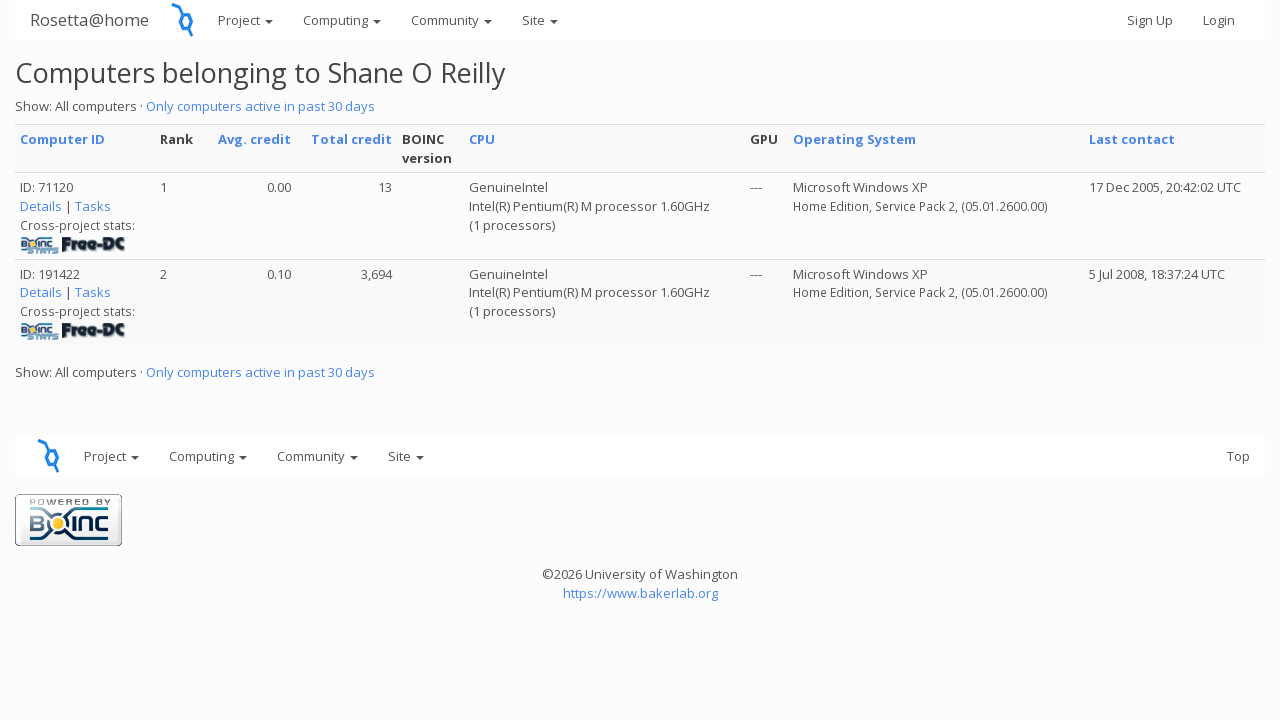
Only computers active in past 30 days (260, 106)
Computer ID (62, 139)
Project (245, 20)
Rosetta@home (89, 19)
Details (41, 206)
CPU (482, 139)
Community (451, 20)
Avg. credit (254, 139)
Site (540, 20)
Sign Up (1150, 20)
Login (1219, 20)
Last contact (1132, 139)
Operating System (854, 139)
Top (1238, 456)
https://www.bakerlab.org (640, 593)
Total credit (351, 139)
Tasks (93, 206)
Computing (342, 20)
